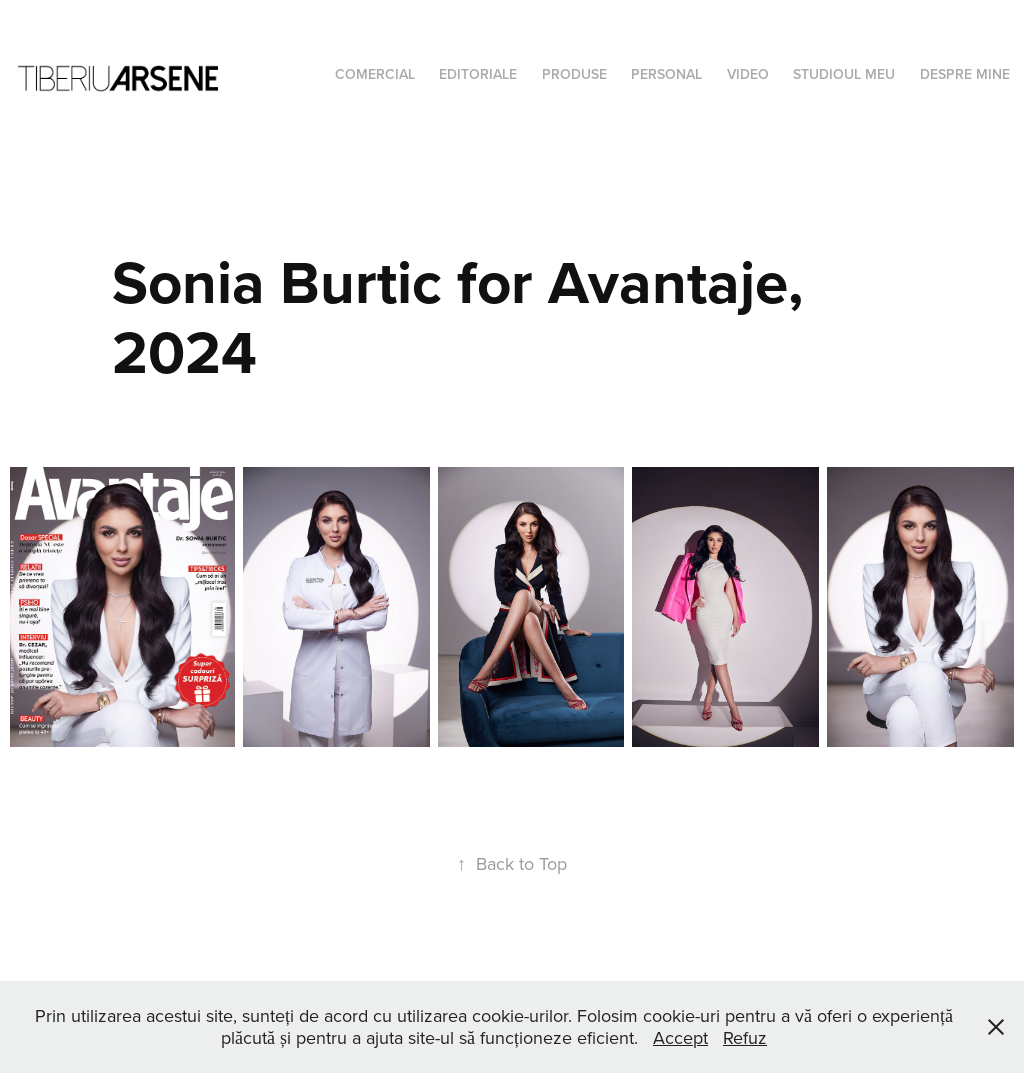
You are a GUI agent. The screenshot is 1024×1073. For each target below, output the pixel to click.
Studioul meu (844, 74)
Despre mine (965, 74)
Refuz (745, 1037)
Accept (680, 1037)
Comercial (375, 74)
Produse (574, 74)
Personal (666, 74)
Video (748, 74)
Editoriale (478, 74)
